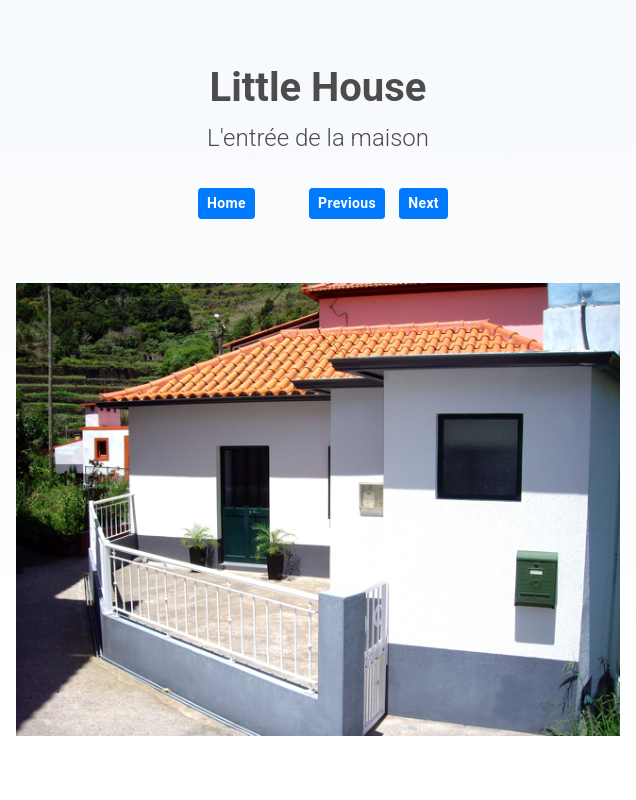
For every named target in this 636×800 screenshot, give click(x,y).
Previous (347, 203)
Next (423, 203)
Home (226, 203)
